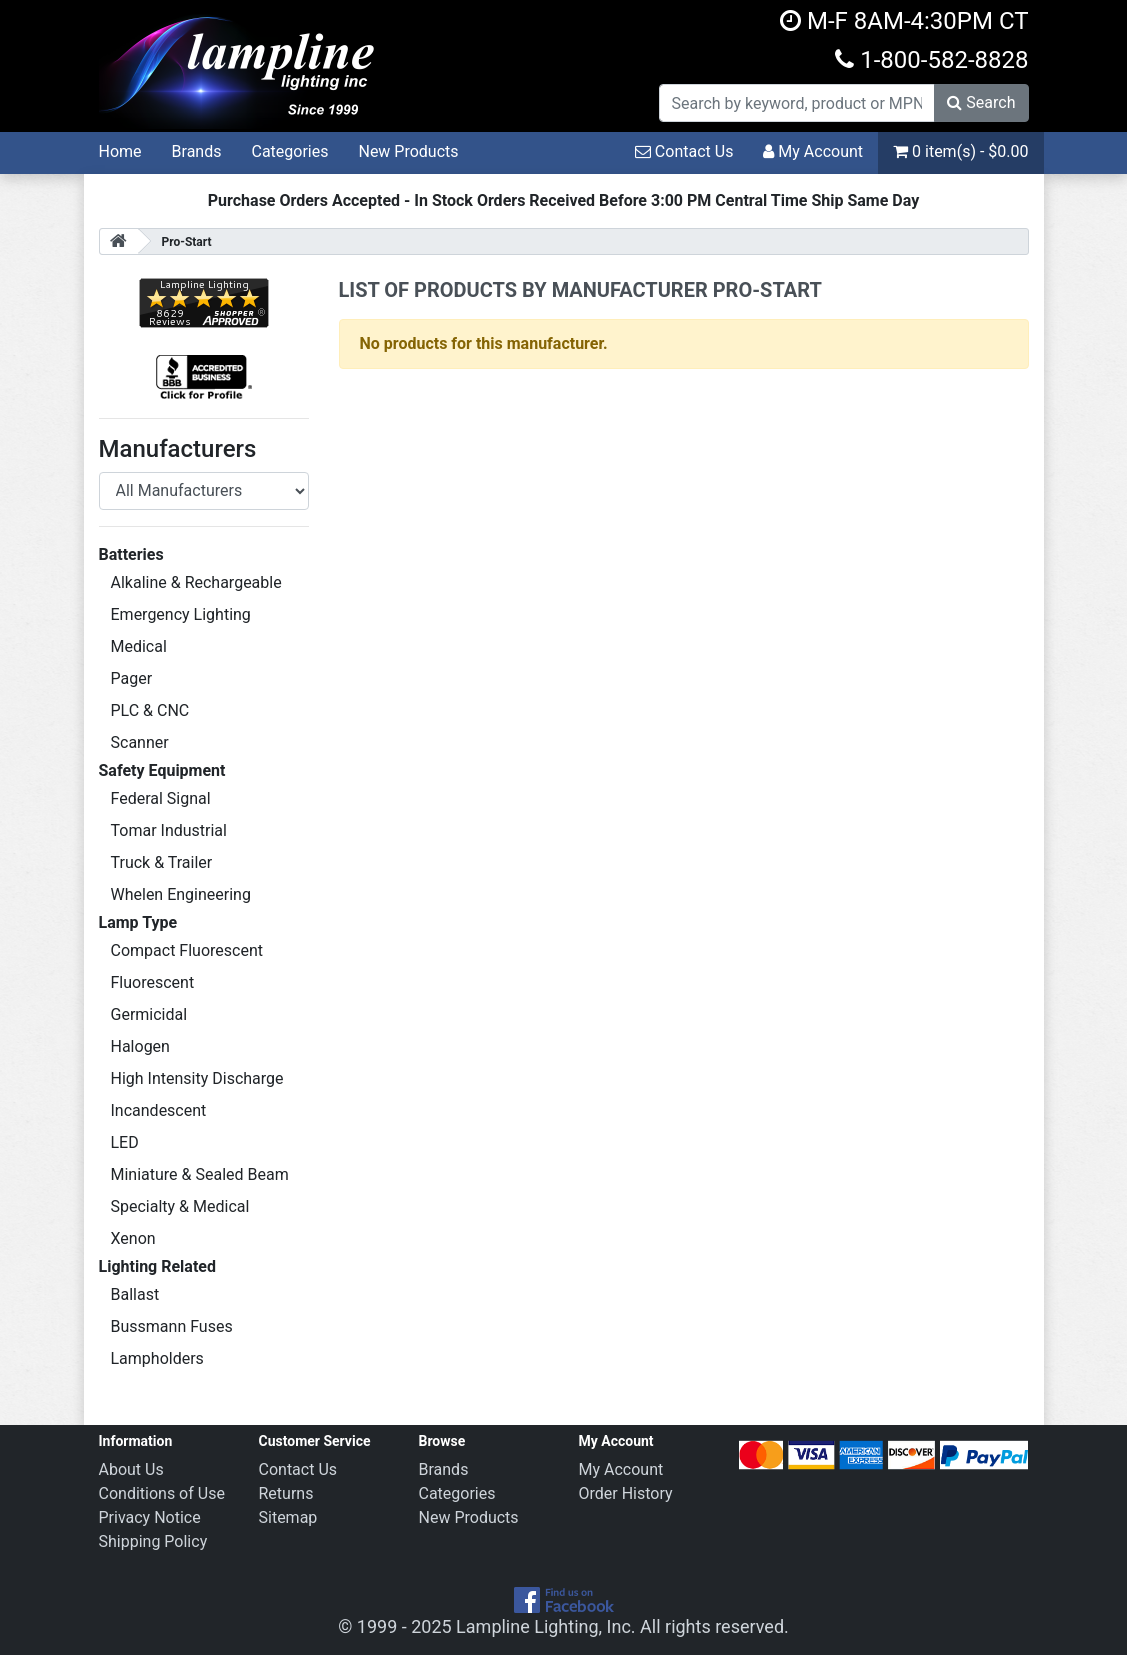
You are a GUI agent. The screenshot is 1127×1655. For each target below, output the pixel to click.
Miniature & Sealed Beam (200, 1174)
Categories (289, 151)
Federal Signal (161, 798)
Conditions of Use (162, 1493)
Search (981, 102)
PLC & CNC (150, 710)
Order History (626, 1493)
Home (120, 151)
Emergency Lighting (181, 614)
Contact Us (684, 151)
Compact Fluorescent (187, 950)
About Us (131, 1469)
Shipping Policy (153, 1541)
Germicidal (149, 1014)
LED (125, 1142)
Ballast (135, 1294)
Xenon (133, 1238)
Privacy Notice (150, 1517)
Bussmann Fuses (172, 1326)
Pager (132, 678)
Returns (286, 1493)
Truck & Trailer (162, 862)
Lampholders (157, 1358)
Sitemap (288, 1517)
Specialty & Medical (180, 1206)
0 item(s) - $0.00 (960, 151)
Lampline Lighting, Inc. (546, 1626)
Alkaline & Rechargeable (196, 582)
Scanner (140, 742)
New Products (408, 151)
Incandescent (159, 1110)
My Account (813, 151)
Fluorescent (153, 982)
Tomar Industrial (169, 830)
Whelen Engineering (181, 894)
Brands (197, 151)
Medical (139, 646)
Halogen (140, 1046)
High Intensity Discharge (197, 1078)
